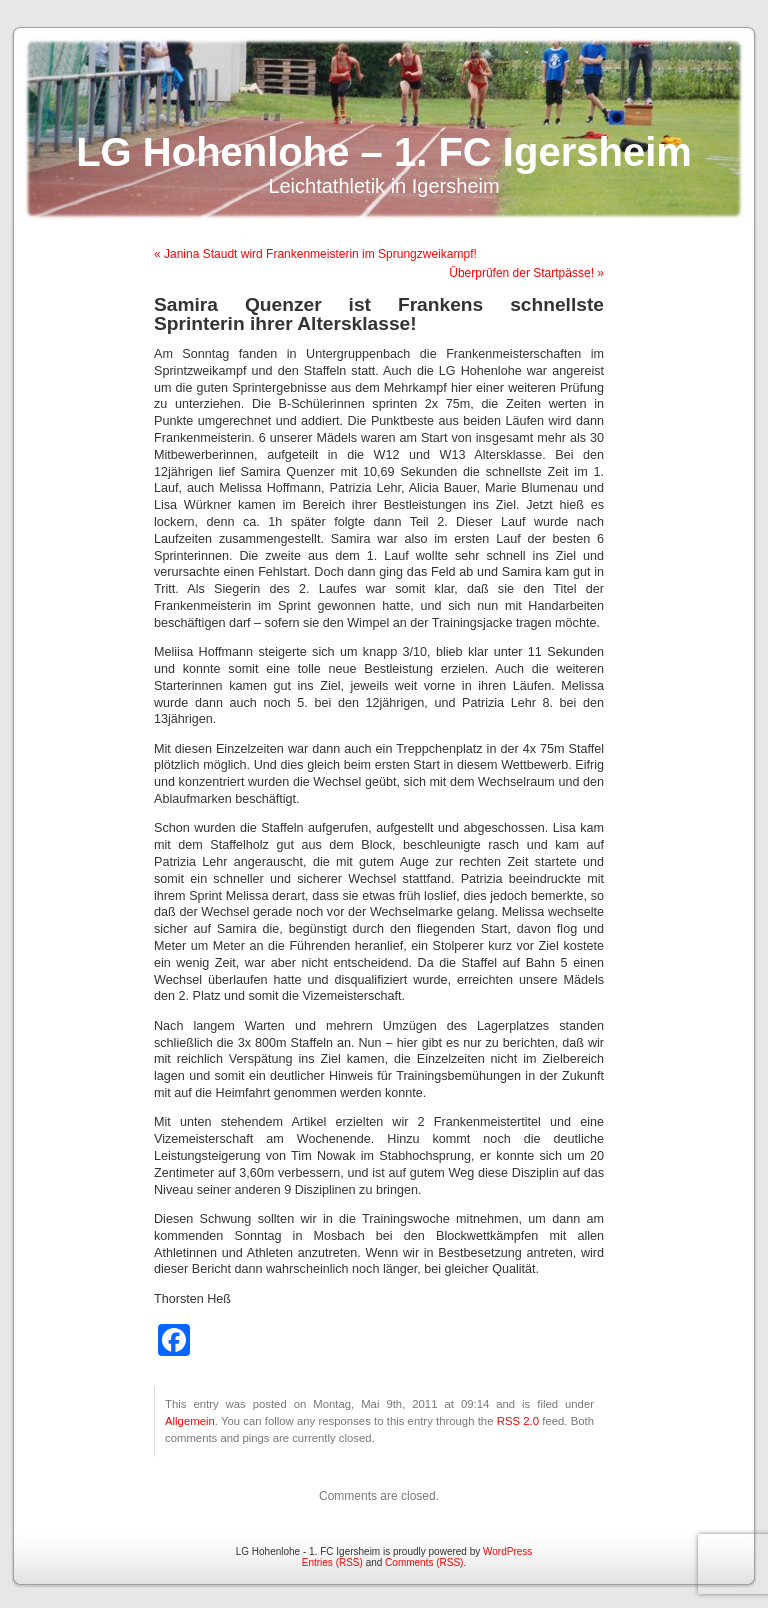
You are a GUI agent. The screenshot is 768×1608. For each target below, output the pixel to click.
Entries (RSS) (332, 1562)
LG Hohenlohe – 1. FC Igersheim (384, 152)
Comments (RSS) (424, 1562)
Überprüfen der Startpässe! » (526, 273)
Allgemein (190, 1421)
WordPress (507, 1551)
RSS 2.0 (518, 1421)
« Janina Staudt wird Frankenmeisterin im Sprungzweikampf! (315, 254)
